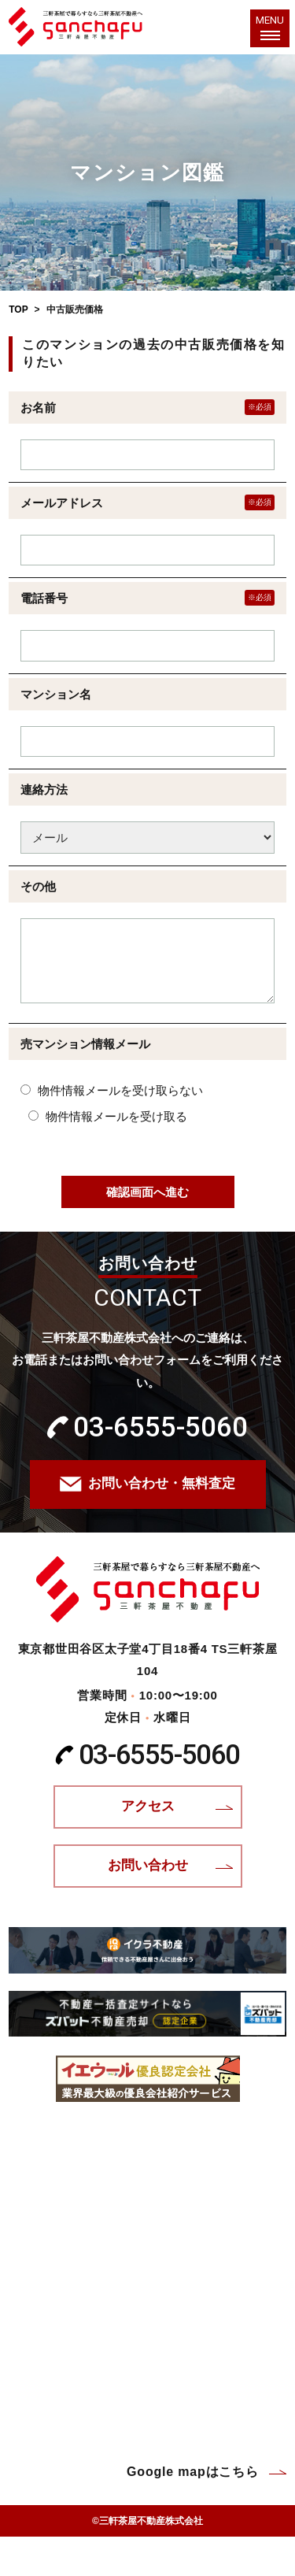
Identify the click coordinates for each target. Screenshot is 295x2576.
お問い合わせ (148, 1865)
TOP (18, 309)
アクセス (148, 1806)
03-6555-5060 (160, 1427)
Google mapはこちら (193, 2471)
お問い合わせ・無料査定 (161, 1483)
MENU (270, 25)
